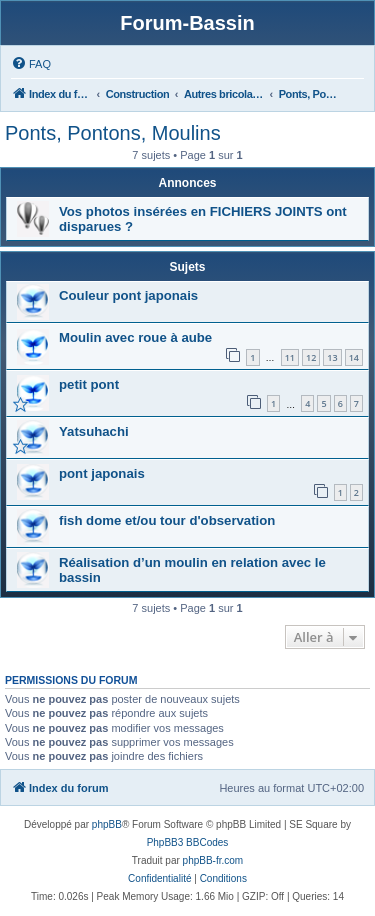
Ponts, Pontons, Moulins (113, 133)
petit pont (89, 384)
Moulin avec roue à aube (135, 337)
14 (354, 357)
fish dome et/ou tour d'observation (167, 520)
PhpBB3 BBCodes (188, 842)
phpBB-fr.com (213, 860)
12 (311, 357)
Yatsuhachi (94, 431)
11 (290, 357)
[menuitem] (31, 64)
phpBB (107, 824)
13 (332, 357)
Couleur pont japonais (128, 295)
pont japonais (102, 473)
